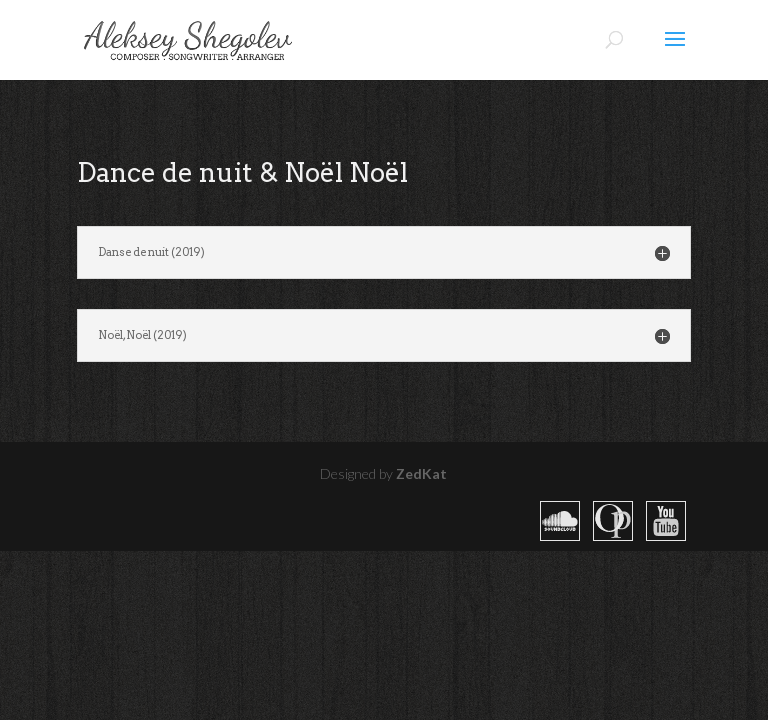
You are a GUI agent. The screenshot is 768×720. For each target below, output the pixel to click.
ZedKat (421, 473)
